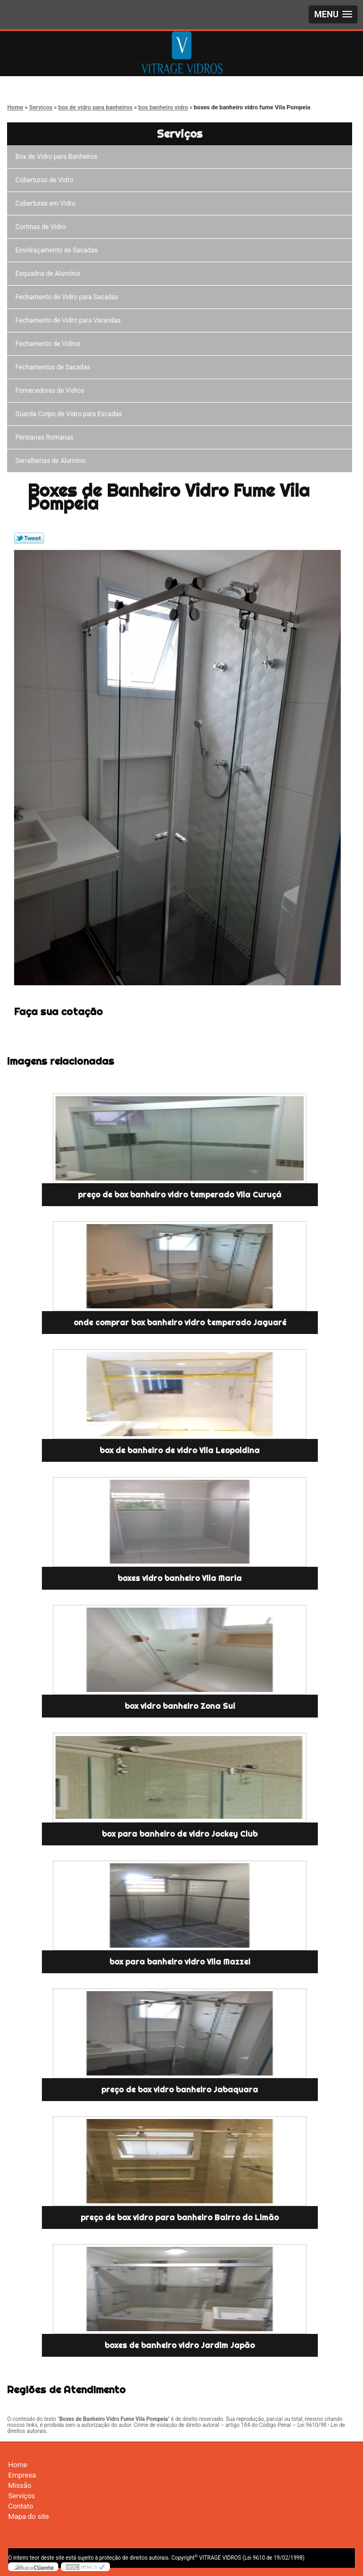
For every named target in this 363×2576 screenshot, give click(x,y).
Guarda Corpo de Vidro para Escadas (70, 414)
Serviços (179, 133)
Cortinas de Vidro (42, 227)
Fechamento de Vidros (49, 344)
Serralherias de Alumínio (52, 461)
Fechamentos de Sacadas (54, 367)
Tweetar (29, 538)
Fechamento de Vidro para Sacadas (68, 297)
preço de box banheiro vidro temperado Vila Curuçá (179, 1195)
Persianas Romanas (46, 437)
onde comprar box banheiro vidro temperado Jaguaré (179, 1322)
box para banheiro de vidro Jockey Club (179, 1834)
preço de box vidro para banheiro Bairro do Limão (180, 2217)
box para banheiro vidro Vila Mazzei (179, 1962)
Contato (20, 2506)
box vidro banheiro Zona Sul (180, 1706)
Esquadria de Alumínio (49, 273)
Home (17, 2465)
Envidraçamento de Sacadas (58, 250)
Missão (19, 2485)
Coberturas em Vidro (46, 203)
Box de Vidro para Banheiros (57, 156)
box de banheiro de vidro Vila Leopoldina (180, 1450)
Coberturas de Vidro (45, 180)
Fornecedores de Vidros (51, 390)
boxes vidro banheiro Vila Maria (180, 1578)
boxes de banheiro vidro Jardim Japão (179, 2345)
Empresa (22, 2475)
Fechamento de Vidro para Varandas (69, 320)
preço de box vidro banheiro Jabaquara (179, 2090)
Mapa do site (28, 2516)
